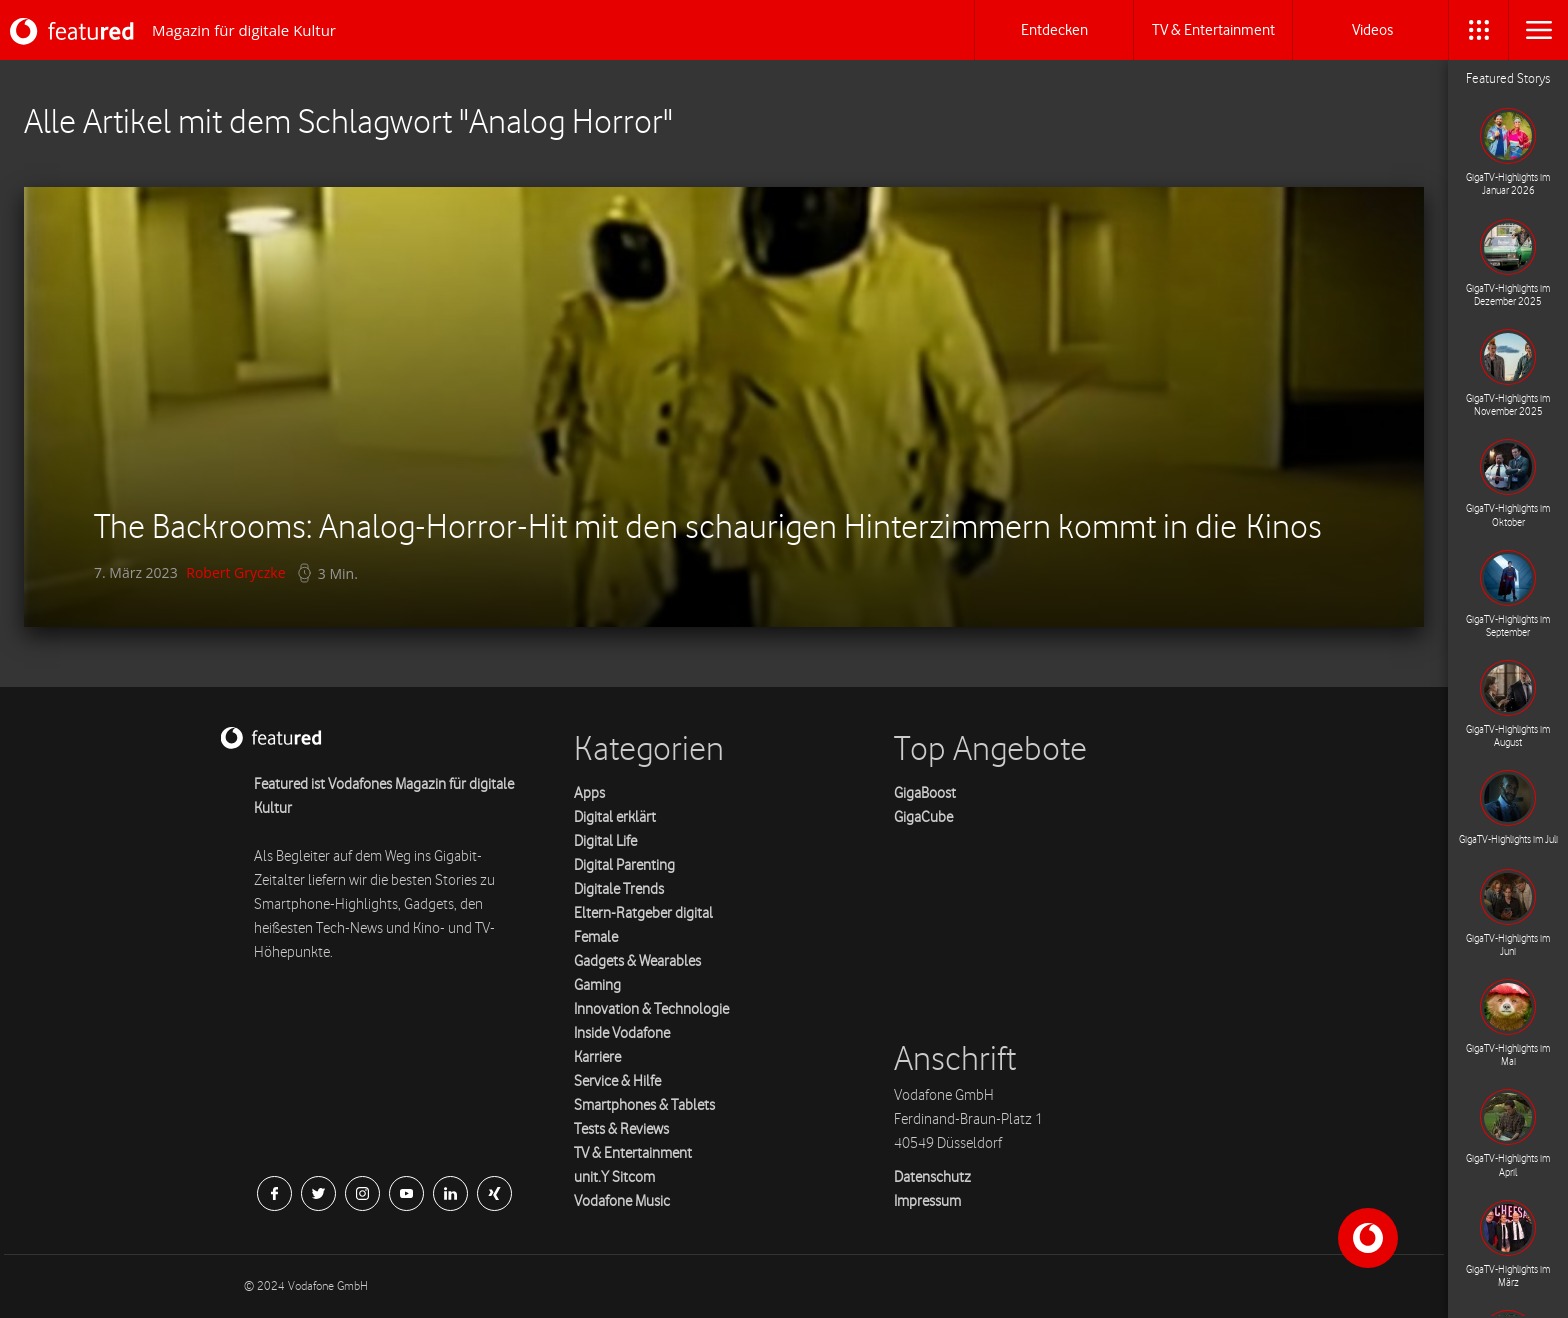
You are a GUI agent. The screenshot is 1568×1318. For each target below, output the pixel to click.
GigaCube (923, 817)
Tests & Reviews (621, 1129)
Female (596, 937)
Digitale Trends (619, 889)
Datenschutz (932, 1177)
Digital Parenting (624, 865)
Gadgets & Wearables (637, 961)
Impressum (927, 1201)
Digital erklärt (615, 817)
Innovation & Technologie (651, 1009)
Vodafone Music (622, 1201)
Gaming (597, 985)
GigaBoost (925, 793)
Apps (589, 793)
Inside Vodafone (622, 1033)
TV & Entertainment (633, 1153)
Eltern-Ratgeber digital (643, 913)
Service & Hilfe (617, 1081)
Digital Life (605, 841)
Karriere (597, 1057)
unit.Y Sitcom (614, 1177)
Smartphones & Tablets (644, 1105)
